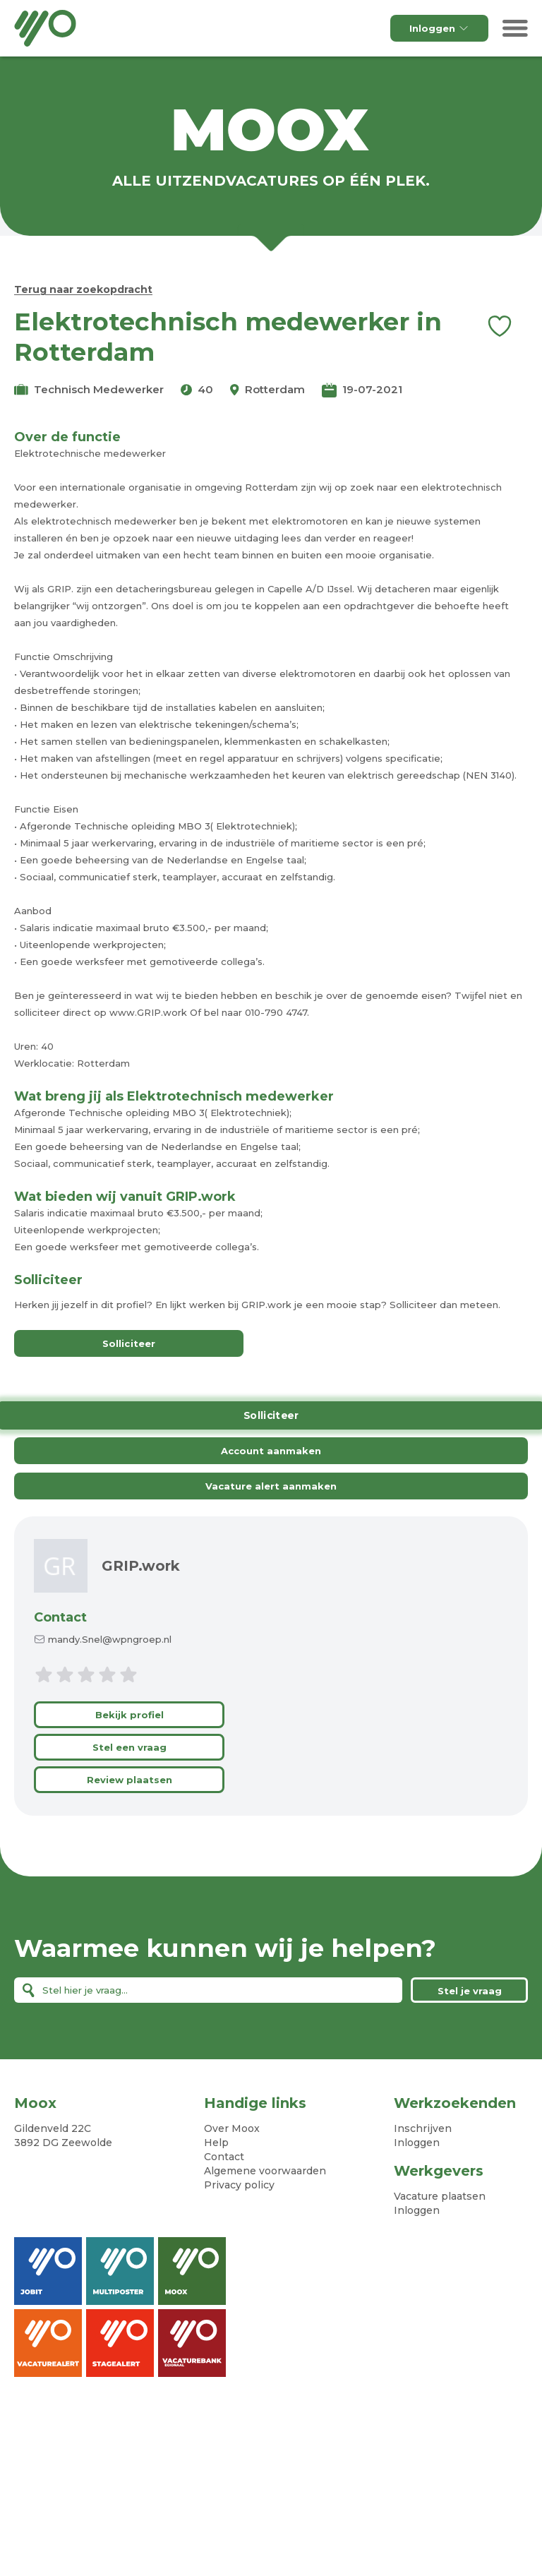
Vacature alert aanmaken (271, 1486)
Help (216, 2142)
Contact (60, 1617)
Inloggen (439, 28)
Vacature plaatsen (440, 2196)
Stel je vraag (470, 1990)
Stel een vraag (129, 1747)
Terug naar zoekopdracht (83, 289)
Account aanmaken (271, 1450)
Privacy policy (239, 2185)
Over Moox (232, 2128)
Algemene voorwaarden (265, 2170)
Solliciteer (129, 1344)
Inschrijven (423, 2128)
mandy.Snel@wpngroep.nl (109, 1639)
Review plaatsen (129, 1779)
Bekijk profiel (129, 1714)
